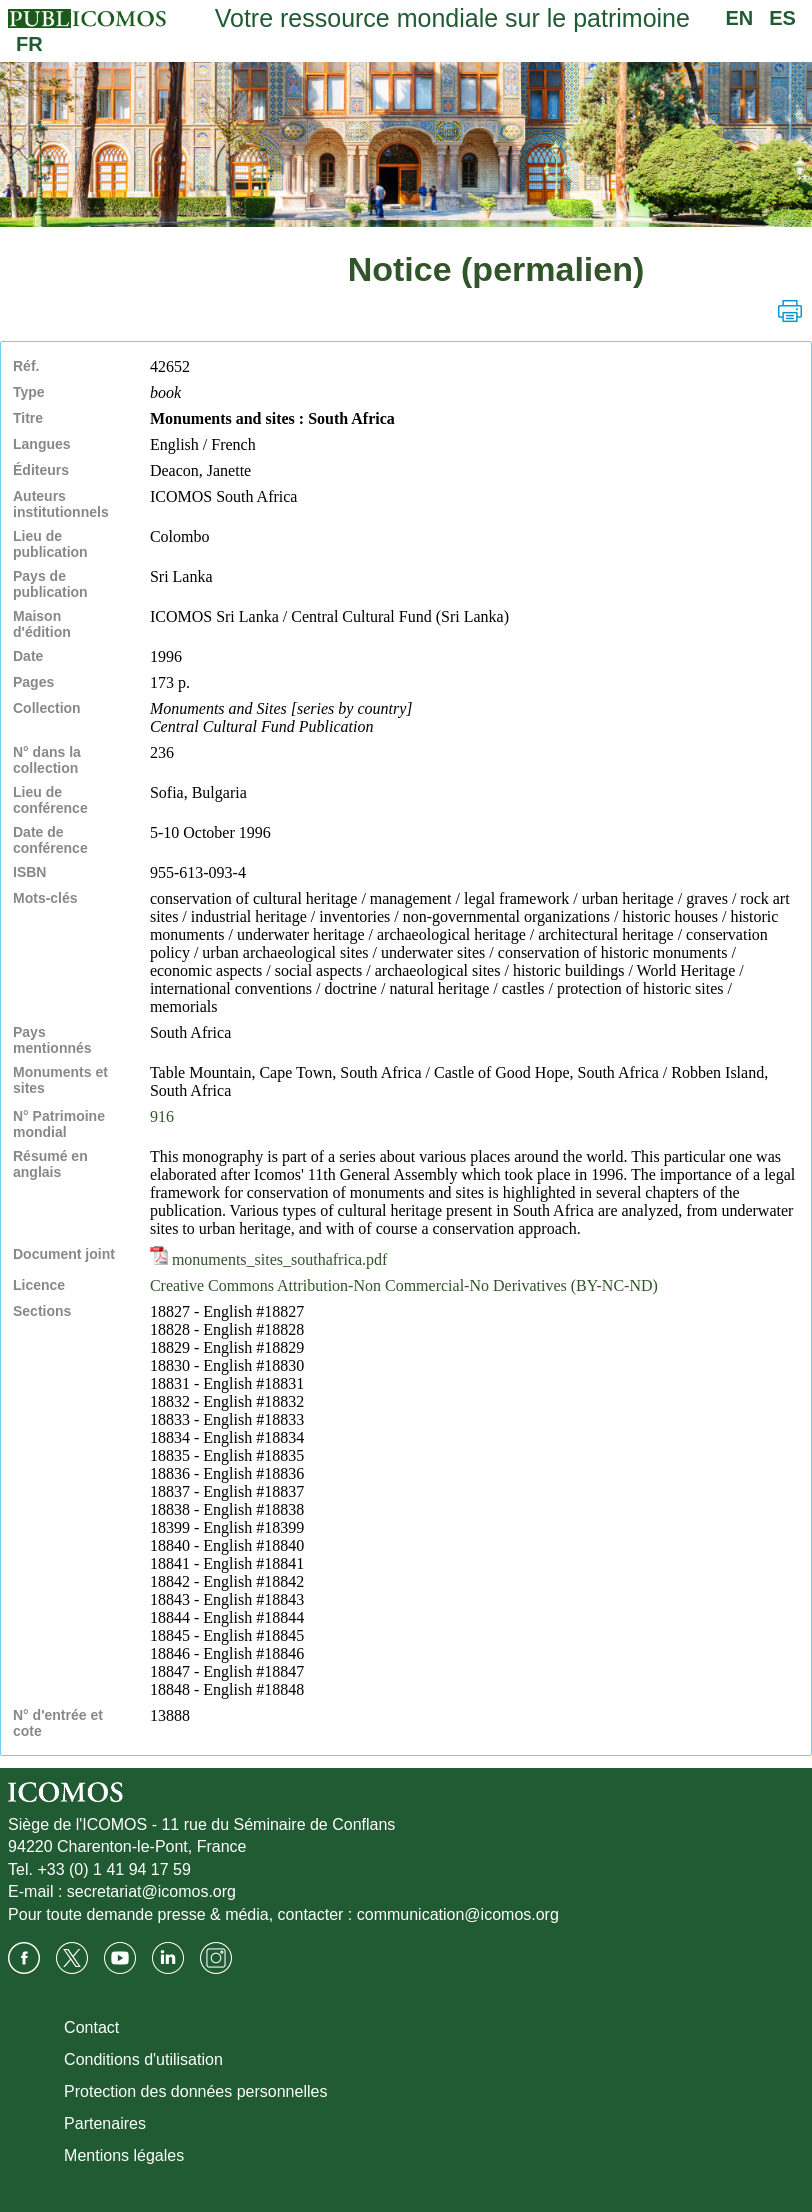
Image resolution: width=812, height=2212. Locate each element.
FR (29, 44)
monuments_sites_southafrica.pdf (269, 1259)
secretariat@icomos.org (151, 1891)
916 (162, 1116)
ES (782, 18)
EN (739, 18)
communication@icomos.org (458, 1914)
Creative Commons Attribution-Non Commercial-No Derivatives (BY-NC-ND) (404, 1285)
